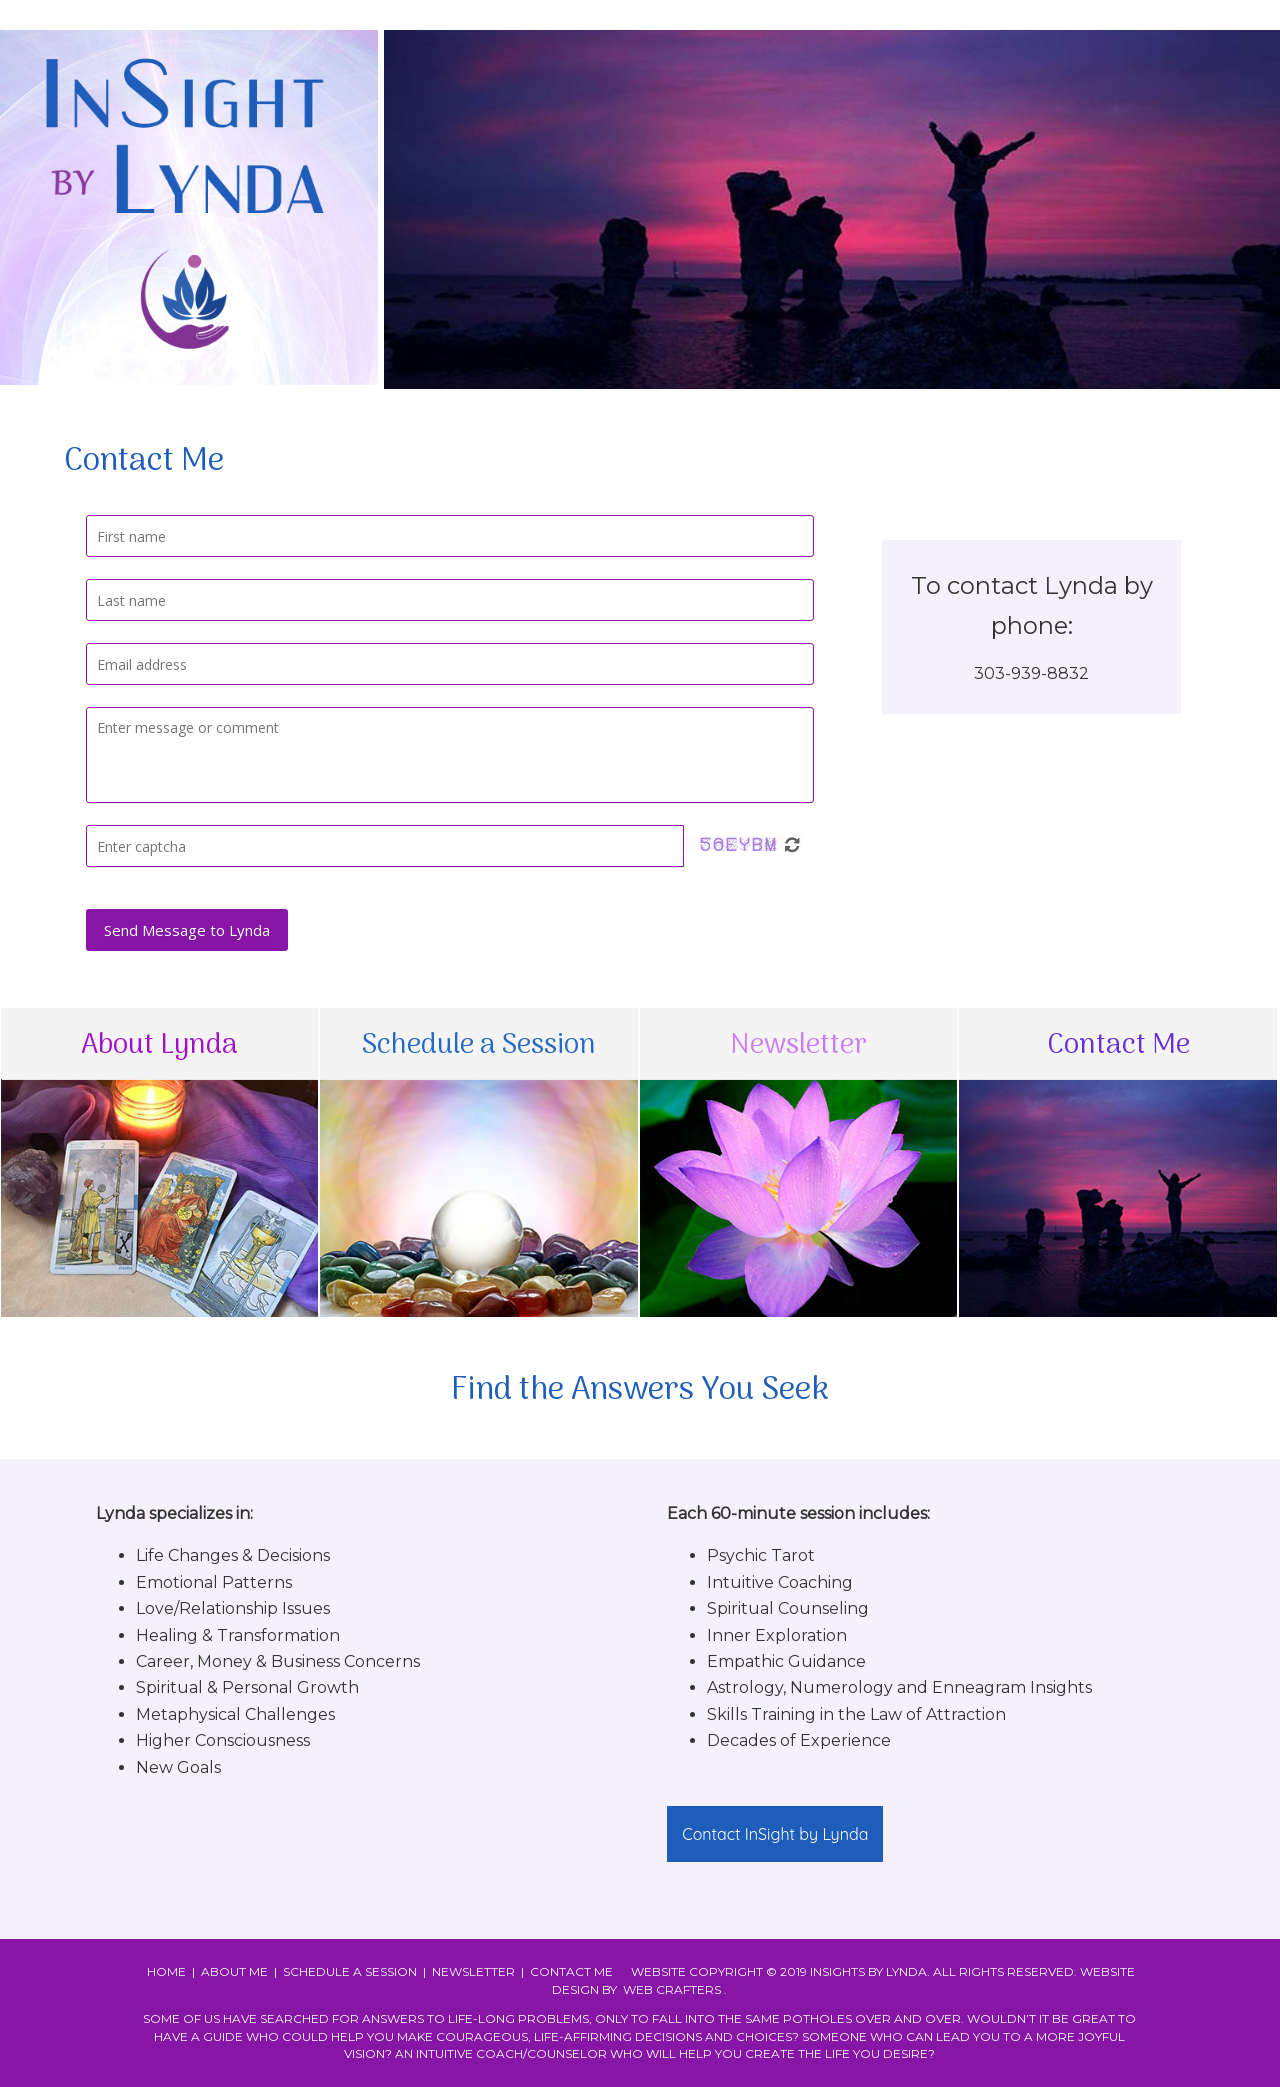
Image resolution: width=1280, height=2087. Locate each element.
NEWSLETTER (473, 1971)
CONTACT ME (571, 1971)
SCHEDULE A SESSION (350, 1971)
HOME (166, 1971)
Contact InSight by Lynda (775, 1834)
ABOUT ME (234, 1971)
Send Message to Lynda (187, 930)
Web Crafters (672, 1989)
